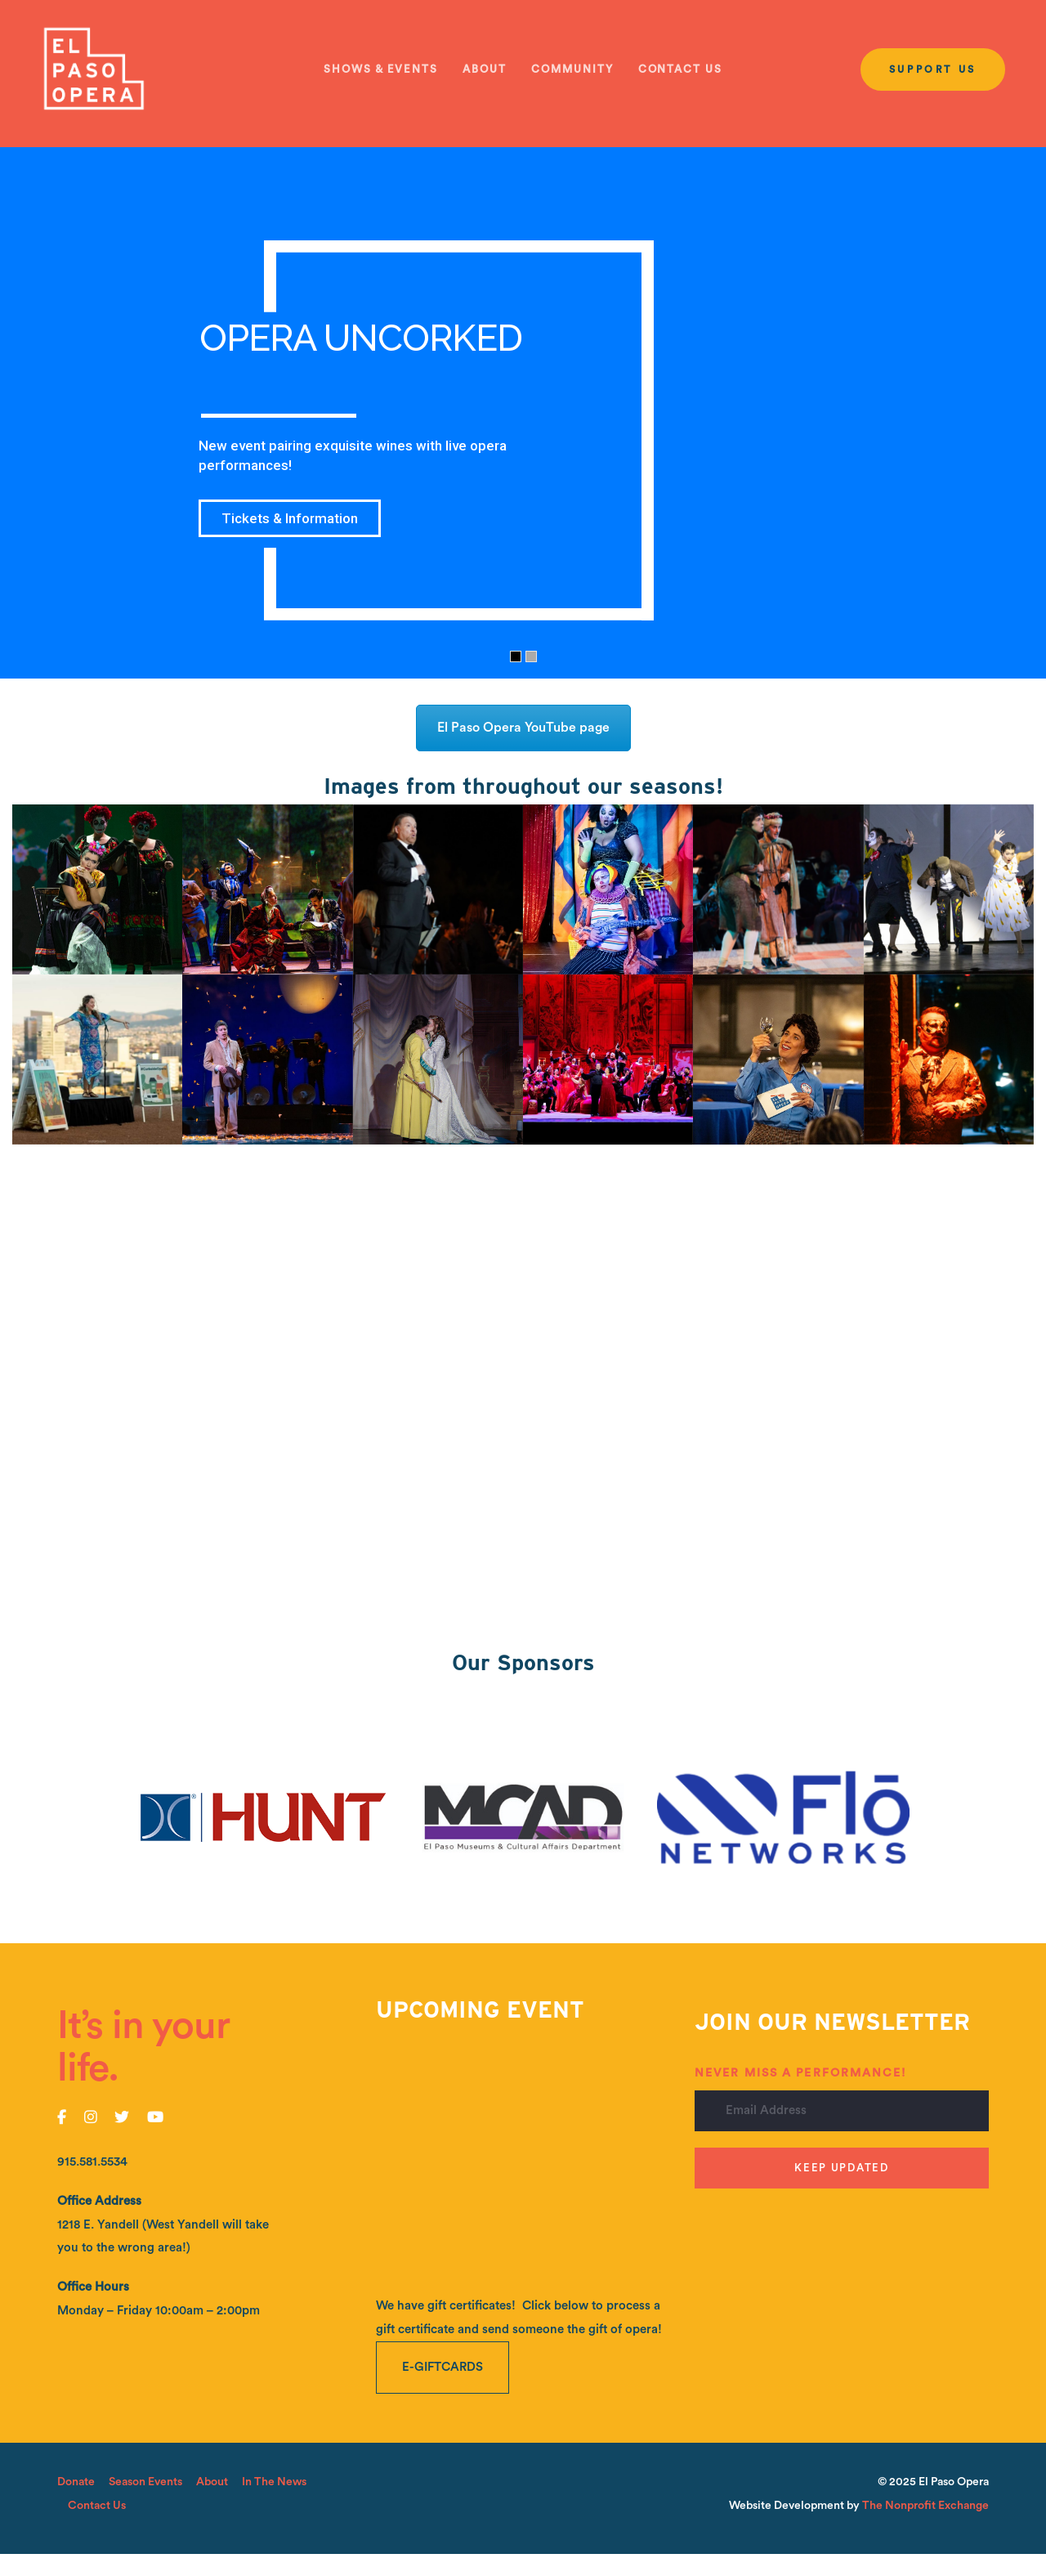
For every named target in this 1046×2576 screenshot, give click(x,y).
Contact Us (97, 2505)
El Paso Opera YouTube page (523, 727)
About (212, 2482)
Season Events (145, 2482)
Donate (76, 2482)
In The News (274, 2482)
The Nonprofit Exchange (925, 2505)
